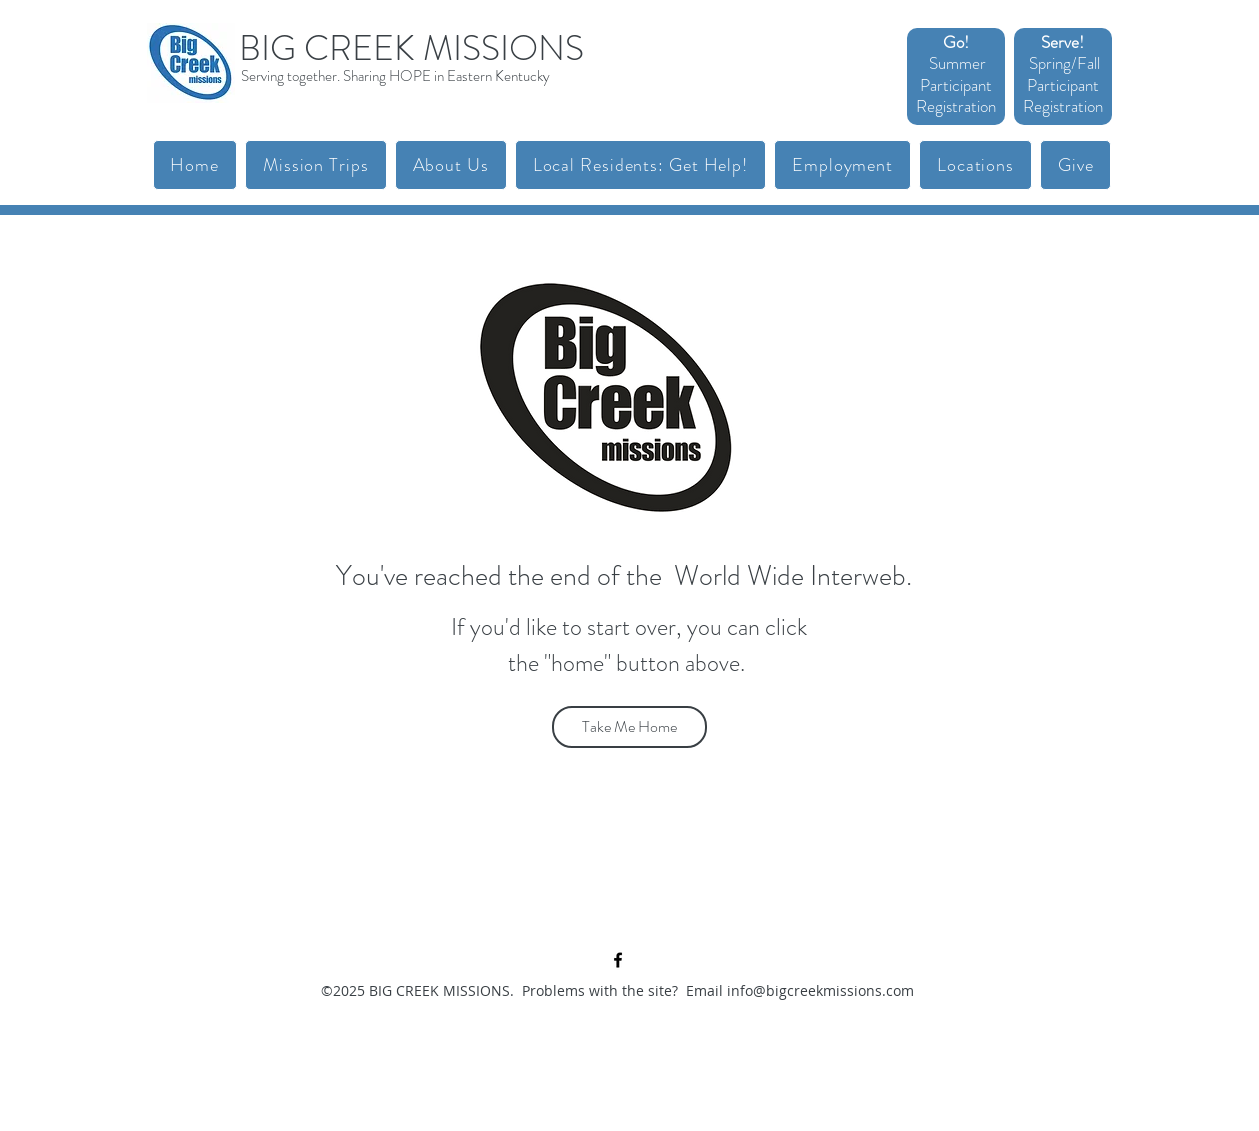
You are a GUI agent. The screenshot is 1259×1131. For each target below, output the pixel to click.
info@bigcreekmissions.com (820, 990)
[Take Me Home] (629, 727)
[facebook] (618, 960)
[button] (316, 165)
